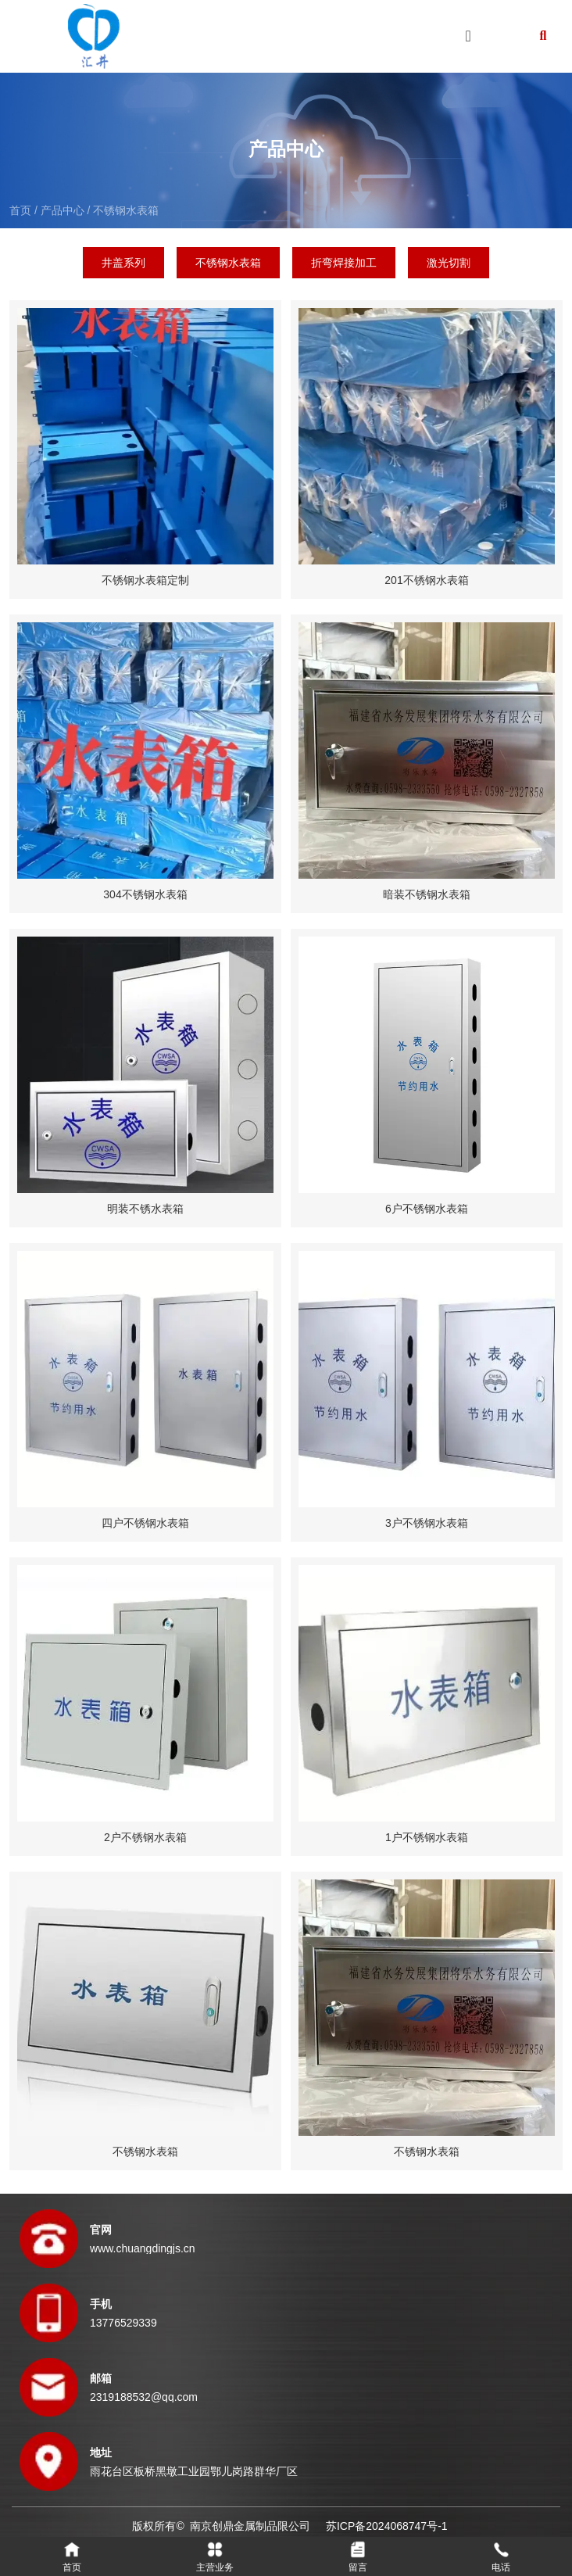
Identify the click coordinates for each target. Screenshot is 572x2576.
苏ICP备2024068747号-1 (387, 2526)
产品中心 (62, 210)
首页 (21, 210)
